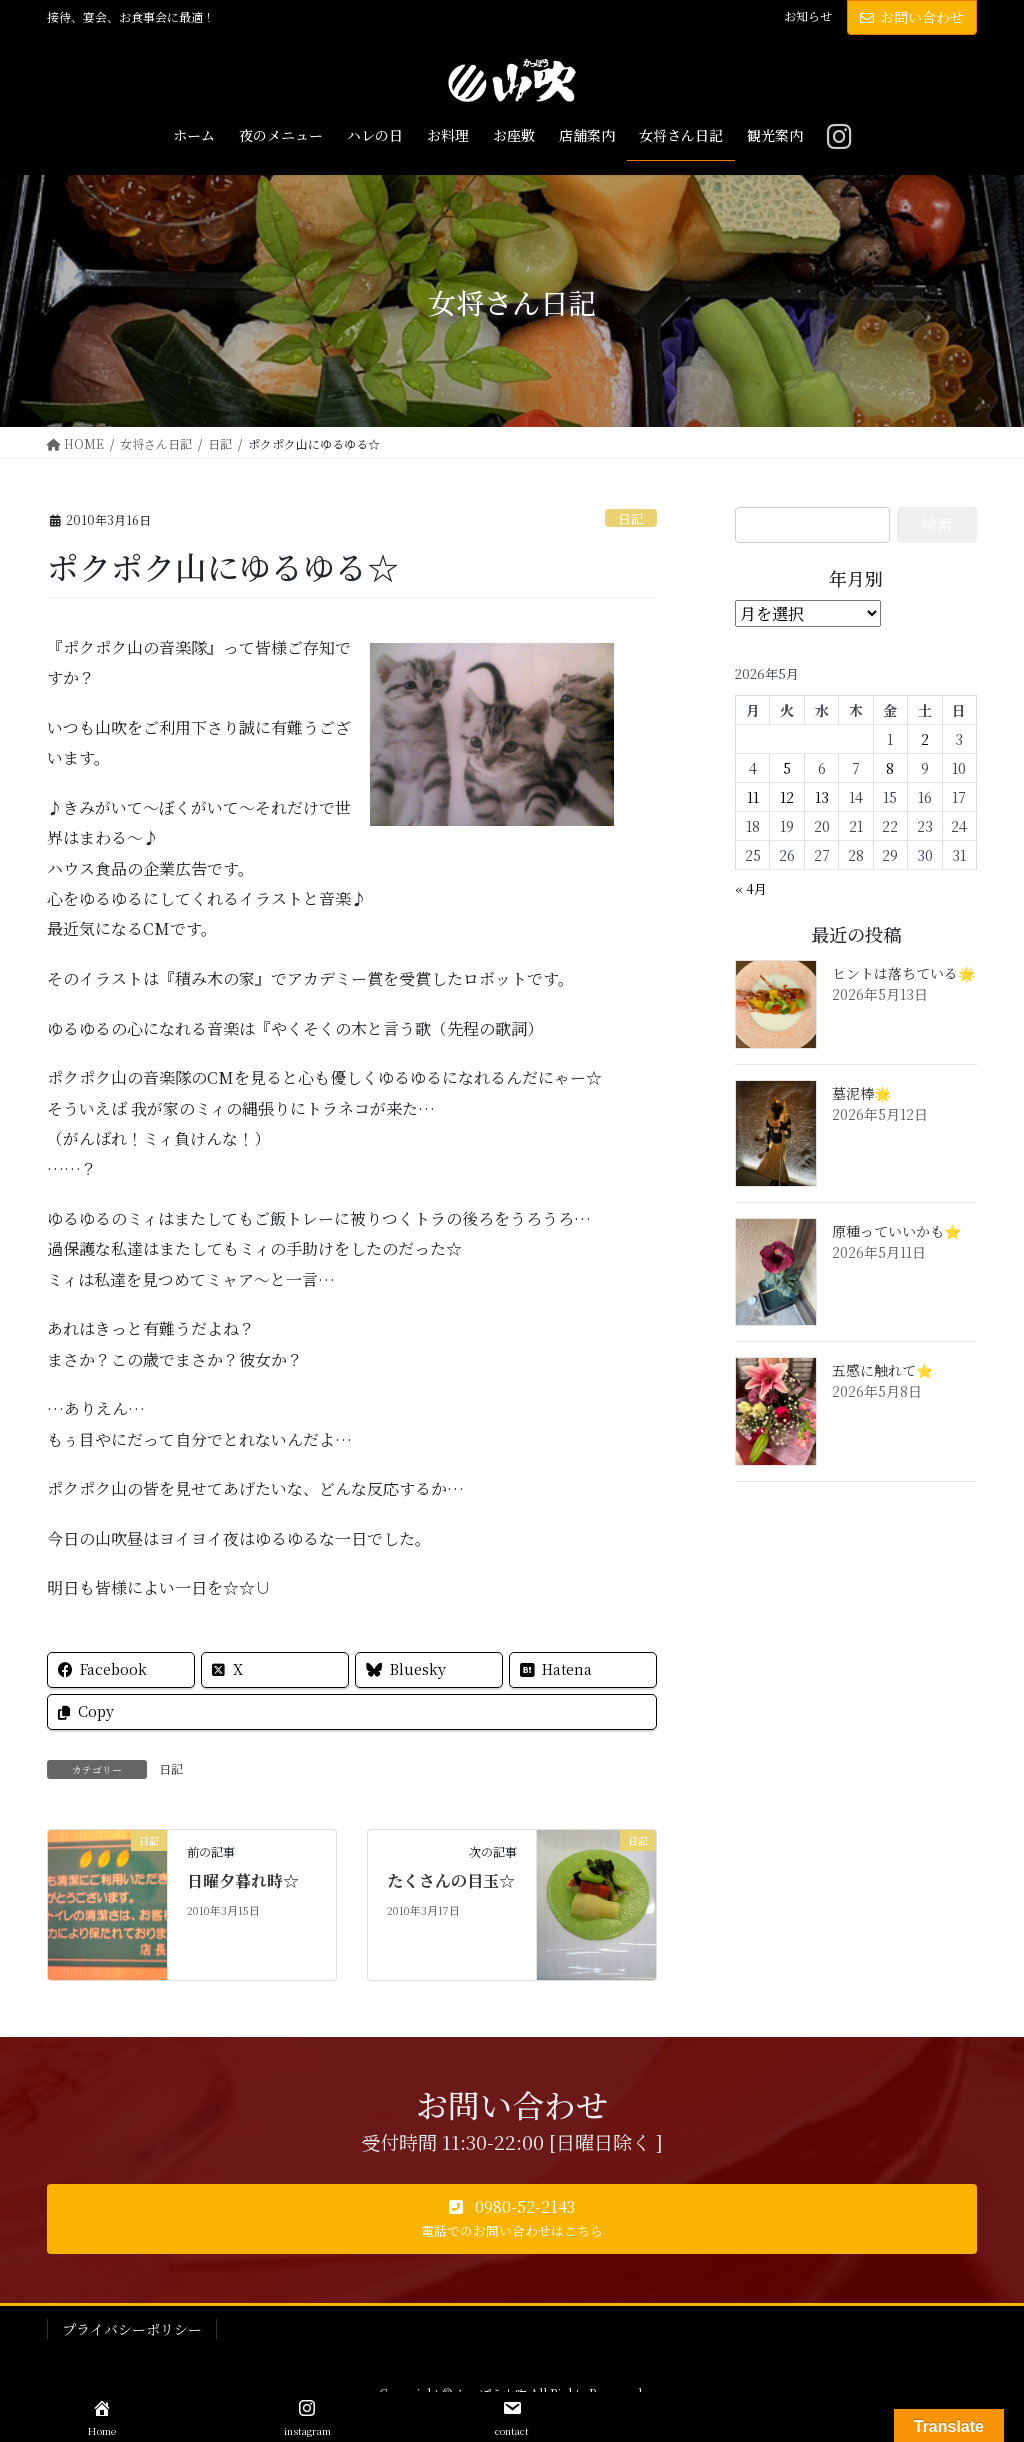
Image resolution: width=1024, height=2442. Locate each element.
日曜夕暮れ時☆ (243, 1880)
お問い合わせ (912, 17)
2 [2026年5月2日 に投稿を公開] (925, 739)
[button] (512, 2219)
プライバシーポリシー (132, 2329)
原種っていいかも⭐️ (896, 1231)
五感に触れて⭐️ (882, 1370)
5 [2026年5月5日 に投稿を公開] (787, 768)
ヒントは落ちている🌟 (903, 973)
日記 (631, 518)
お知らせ (808, 16)
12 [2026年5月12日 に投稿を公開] (787, 797)
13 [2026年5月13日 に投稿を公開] (822, 797)
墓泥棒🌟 (861, 1093)
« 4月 (751, 888)
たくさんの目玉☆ (451, 1880)
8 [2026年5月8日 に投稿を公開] (890, 768)
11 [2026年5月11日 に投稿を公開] (753, 797)
